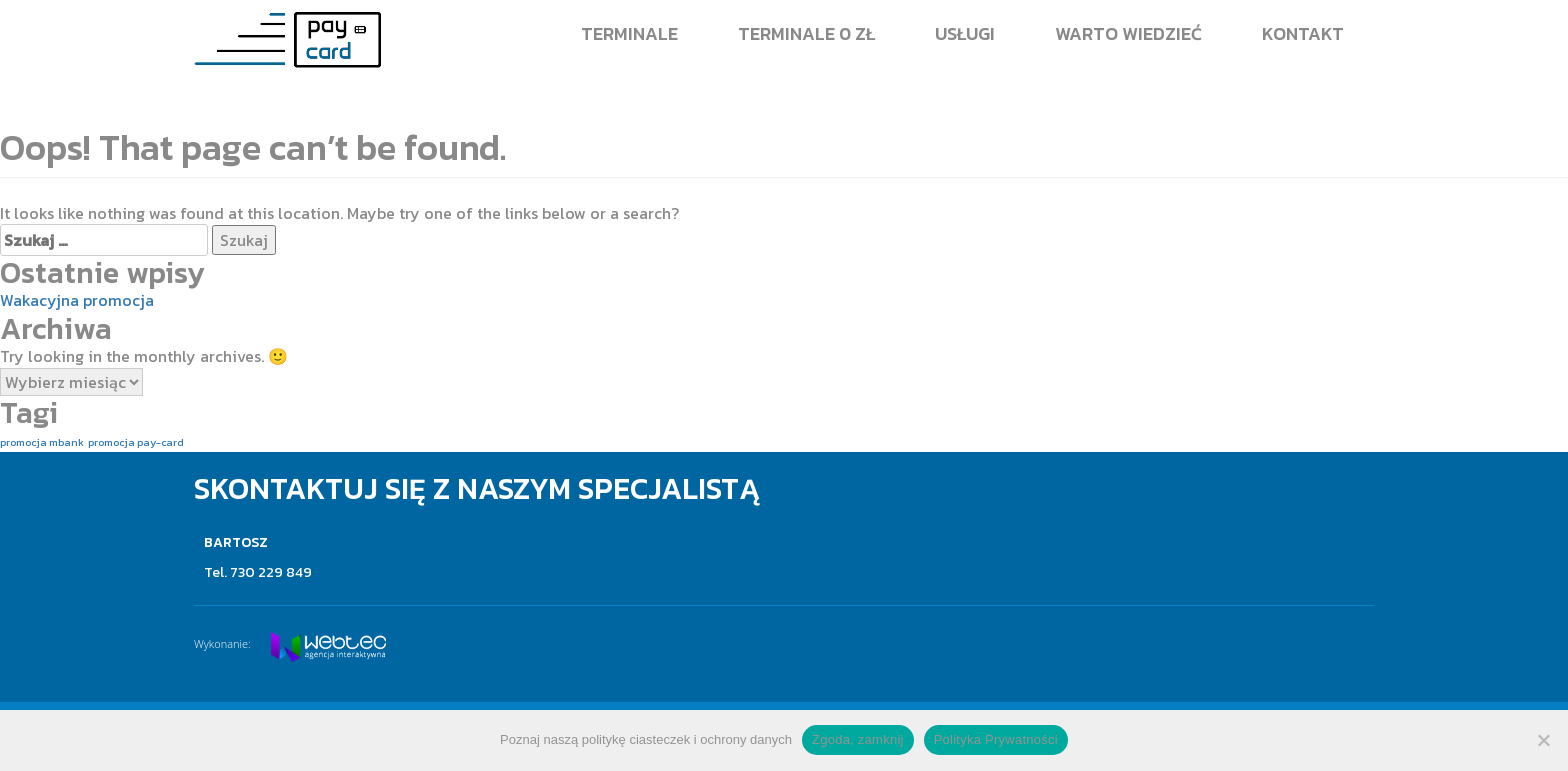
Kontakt (1303, 33)
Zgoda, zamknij (858, 739)
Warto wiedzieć (1128, 33)
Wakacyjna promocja (77, 300)
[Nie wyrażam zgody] (1543, 740)
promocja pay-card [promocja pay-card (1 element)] (136, 442)
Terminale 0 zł (806, 33)
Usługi (965, 33)
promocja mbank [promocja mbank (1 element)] (42, 442)
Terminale (629, 33)
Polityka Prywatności (996, 739)
